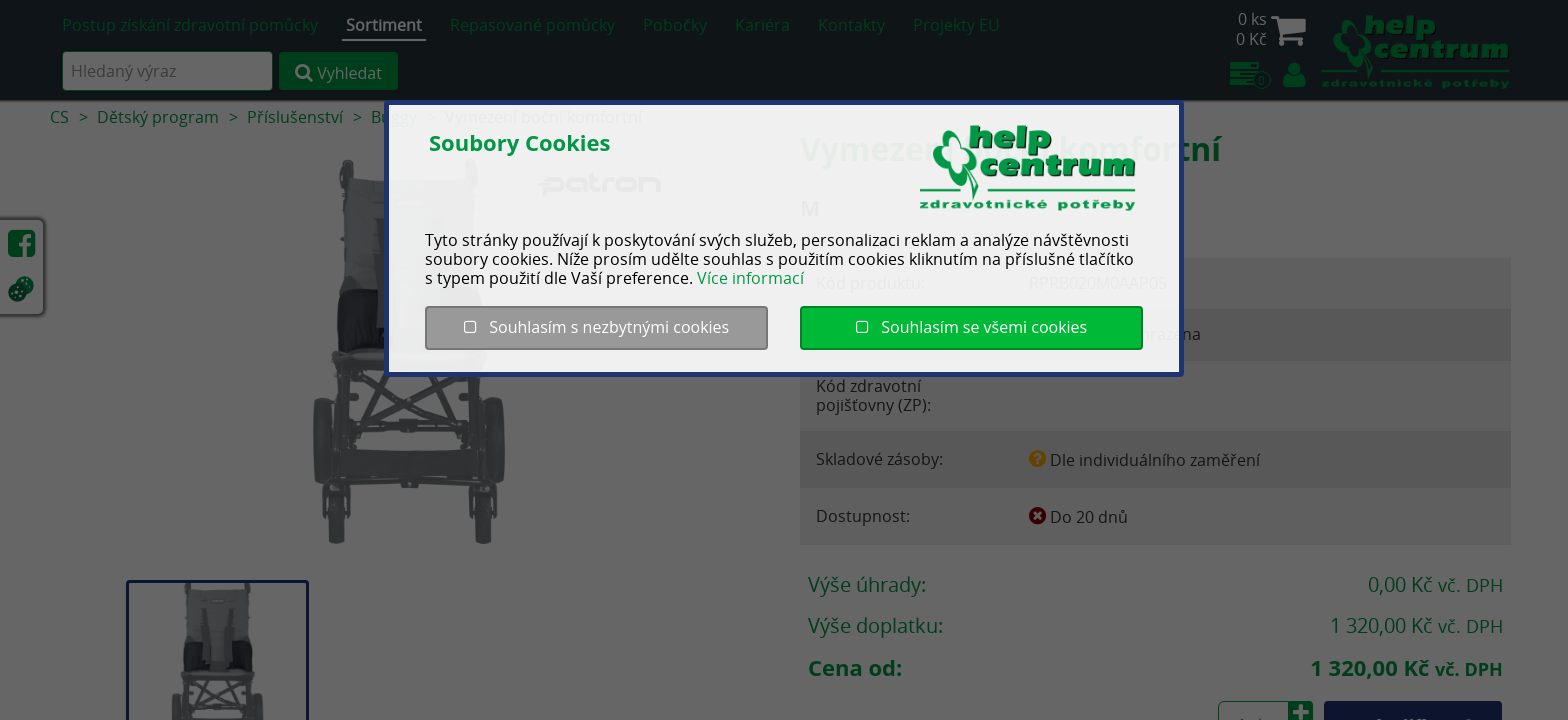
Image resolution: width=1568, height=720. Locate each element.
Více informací (750, 278)
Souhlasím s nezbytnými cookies (596, 327)
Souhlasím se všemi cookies (971, 327)
